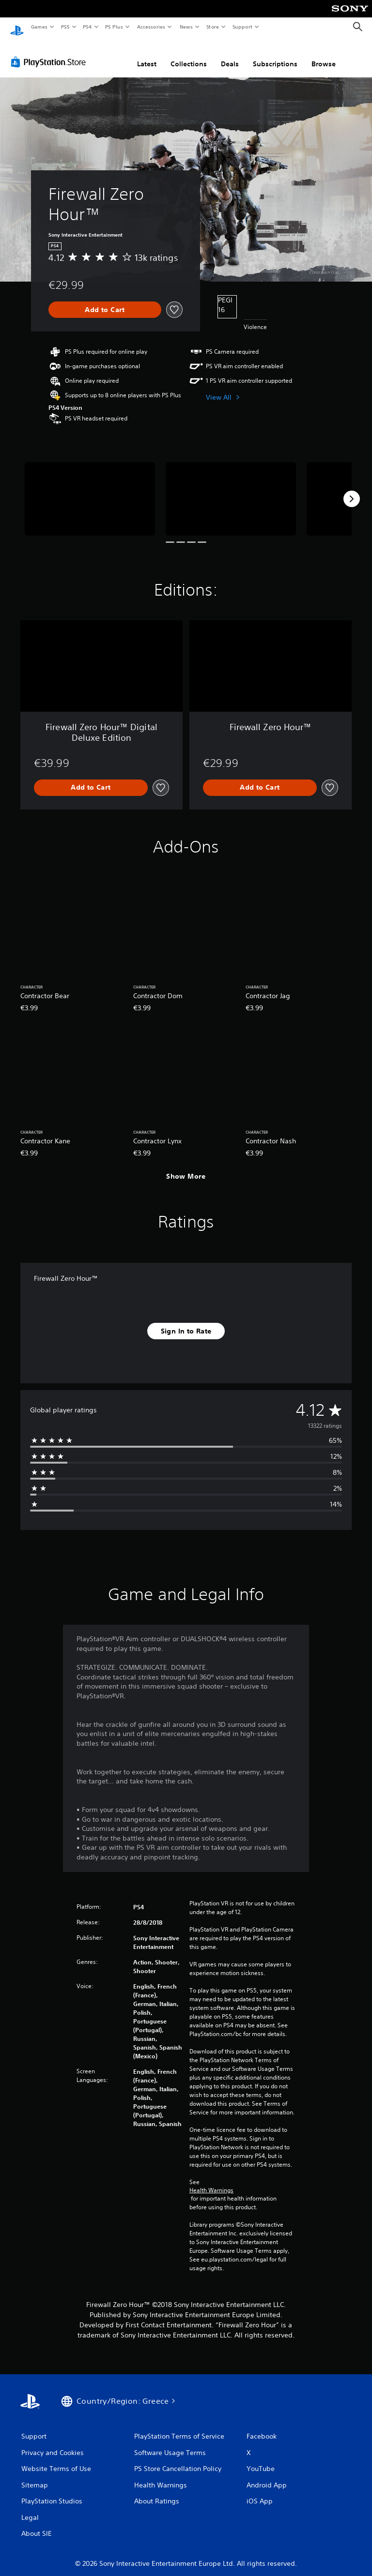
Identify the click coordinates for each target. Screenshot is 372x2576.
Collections (188, 54)
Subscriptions (275, 54)
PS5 (65, 26)
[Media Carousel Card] (90, 489)
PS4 (87, 26)
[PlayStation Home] (17, 27)
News (186, 26)
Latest (146, 54)
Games (39, 26)
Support (242, 26)
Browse (323, 54)
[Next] (351, 489)
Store (212, 26)
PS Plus (114, 26)
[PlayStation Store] (50, 52)
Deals (230, 54)
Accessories (151, 26)
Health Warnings (211, 2181)
